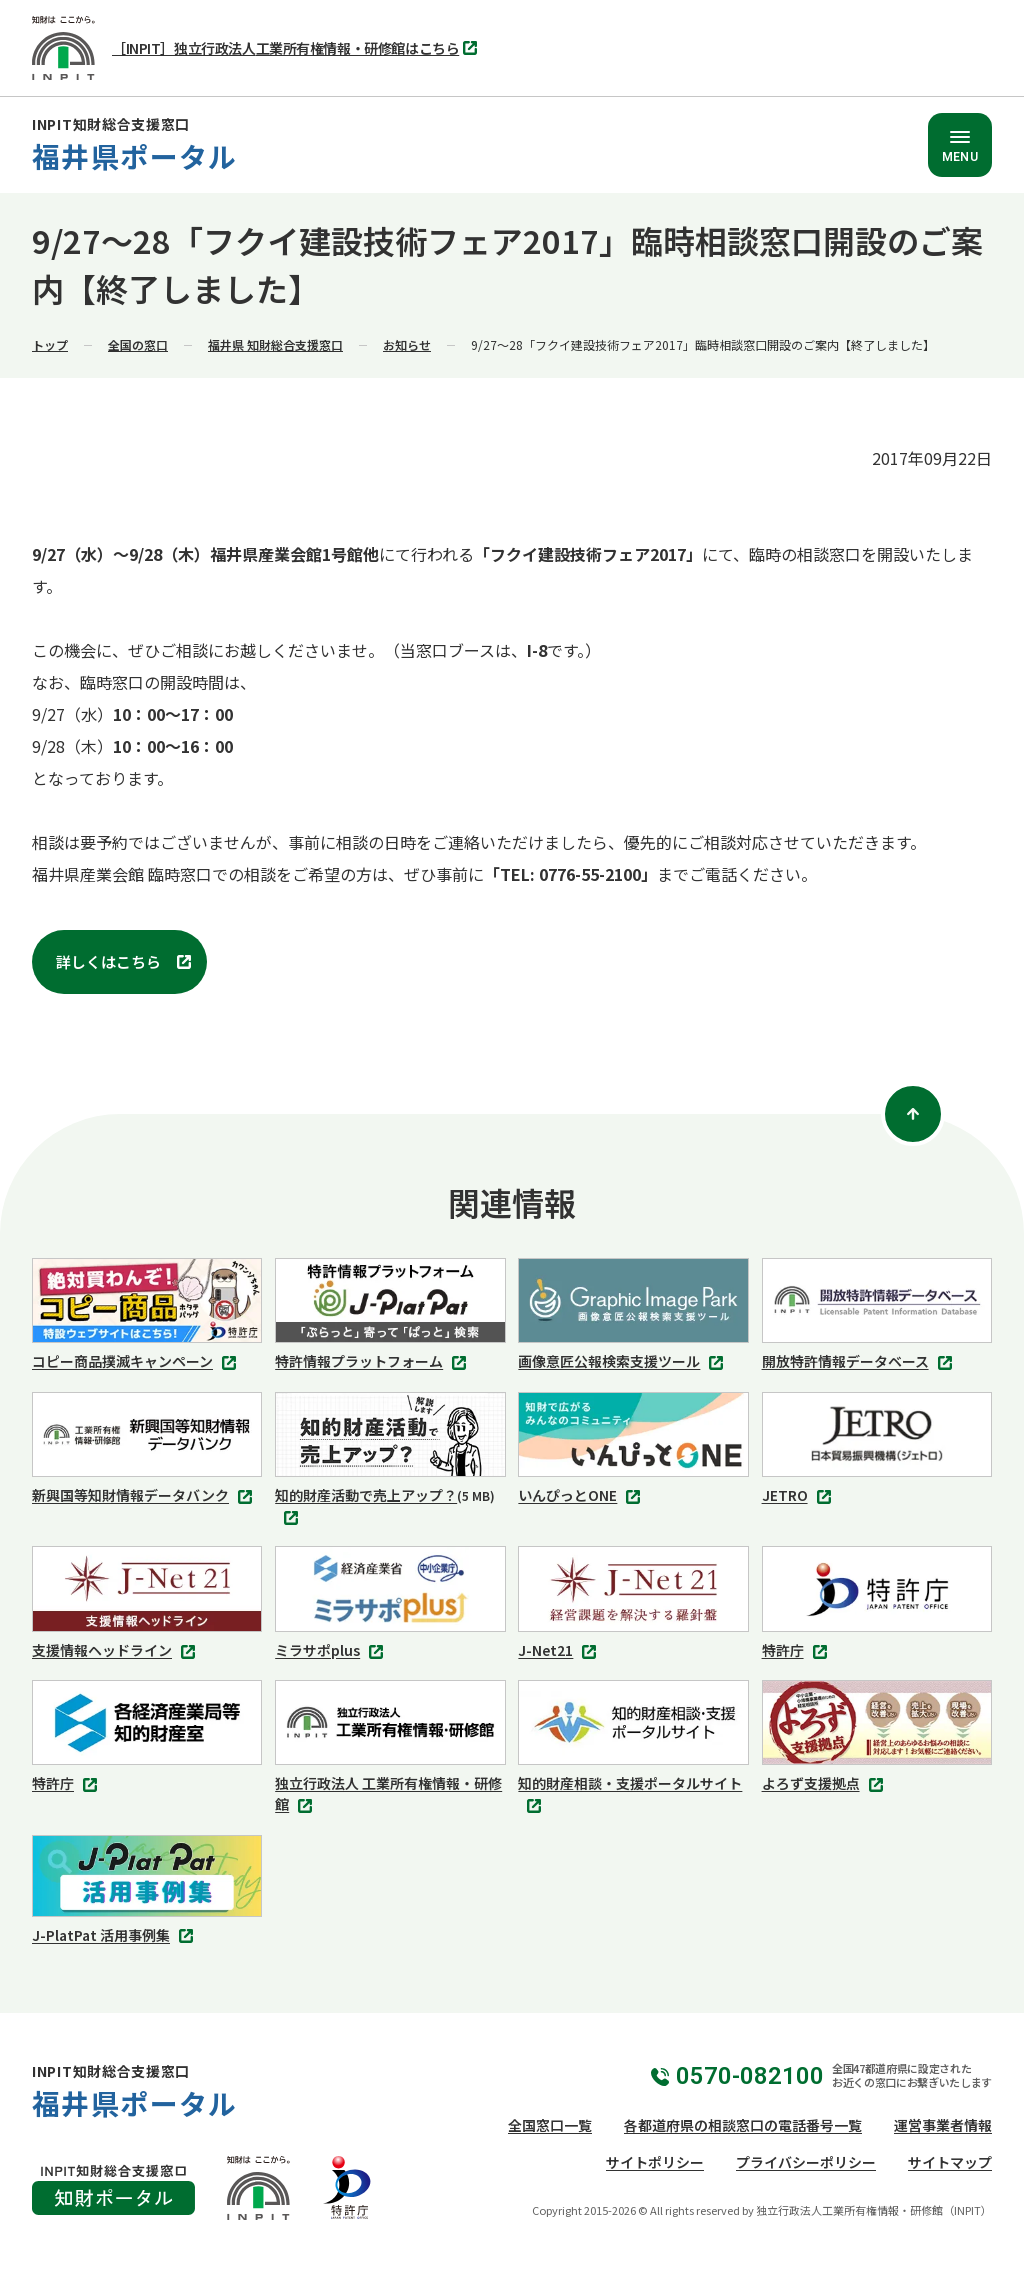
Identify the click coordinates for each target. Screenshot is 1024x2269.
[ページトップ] (913, 1114)
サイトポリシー (655, 2162)
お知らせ (407, 344)
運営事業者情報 (943, 2125)
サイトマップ (950, 2162)
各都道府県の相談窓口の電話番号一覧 (743, 2125)
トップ (50, 344)
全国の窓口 (138, 344)
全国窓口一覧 (550, 2125)
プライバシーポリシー (806, 2162)
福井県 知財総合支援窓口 (275, 344)
